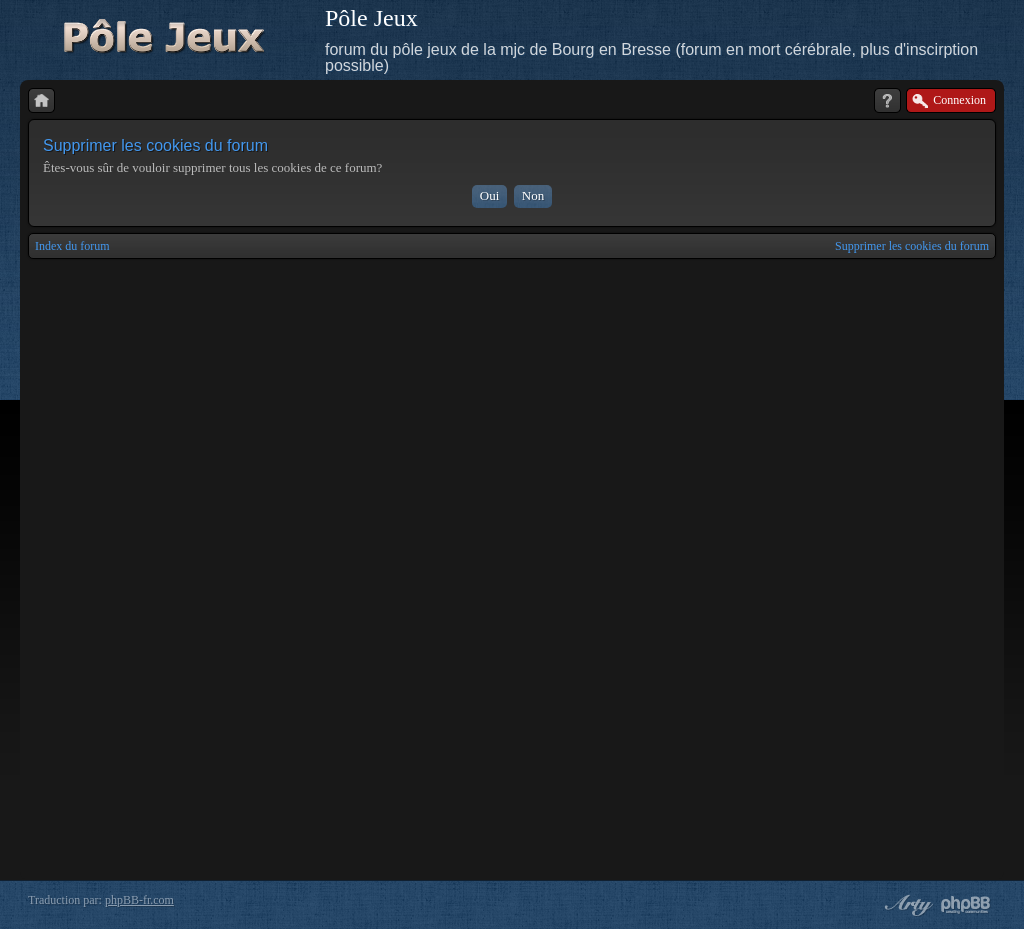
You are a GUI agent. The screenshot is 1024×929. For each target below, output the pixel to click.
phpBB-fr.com (139, 900)
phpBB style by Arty (906, 905)
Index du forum (72, 246)
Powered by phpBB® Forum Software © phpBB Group (966, 905)
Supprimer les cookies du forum (912, 246)
